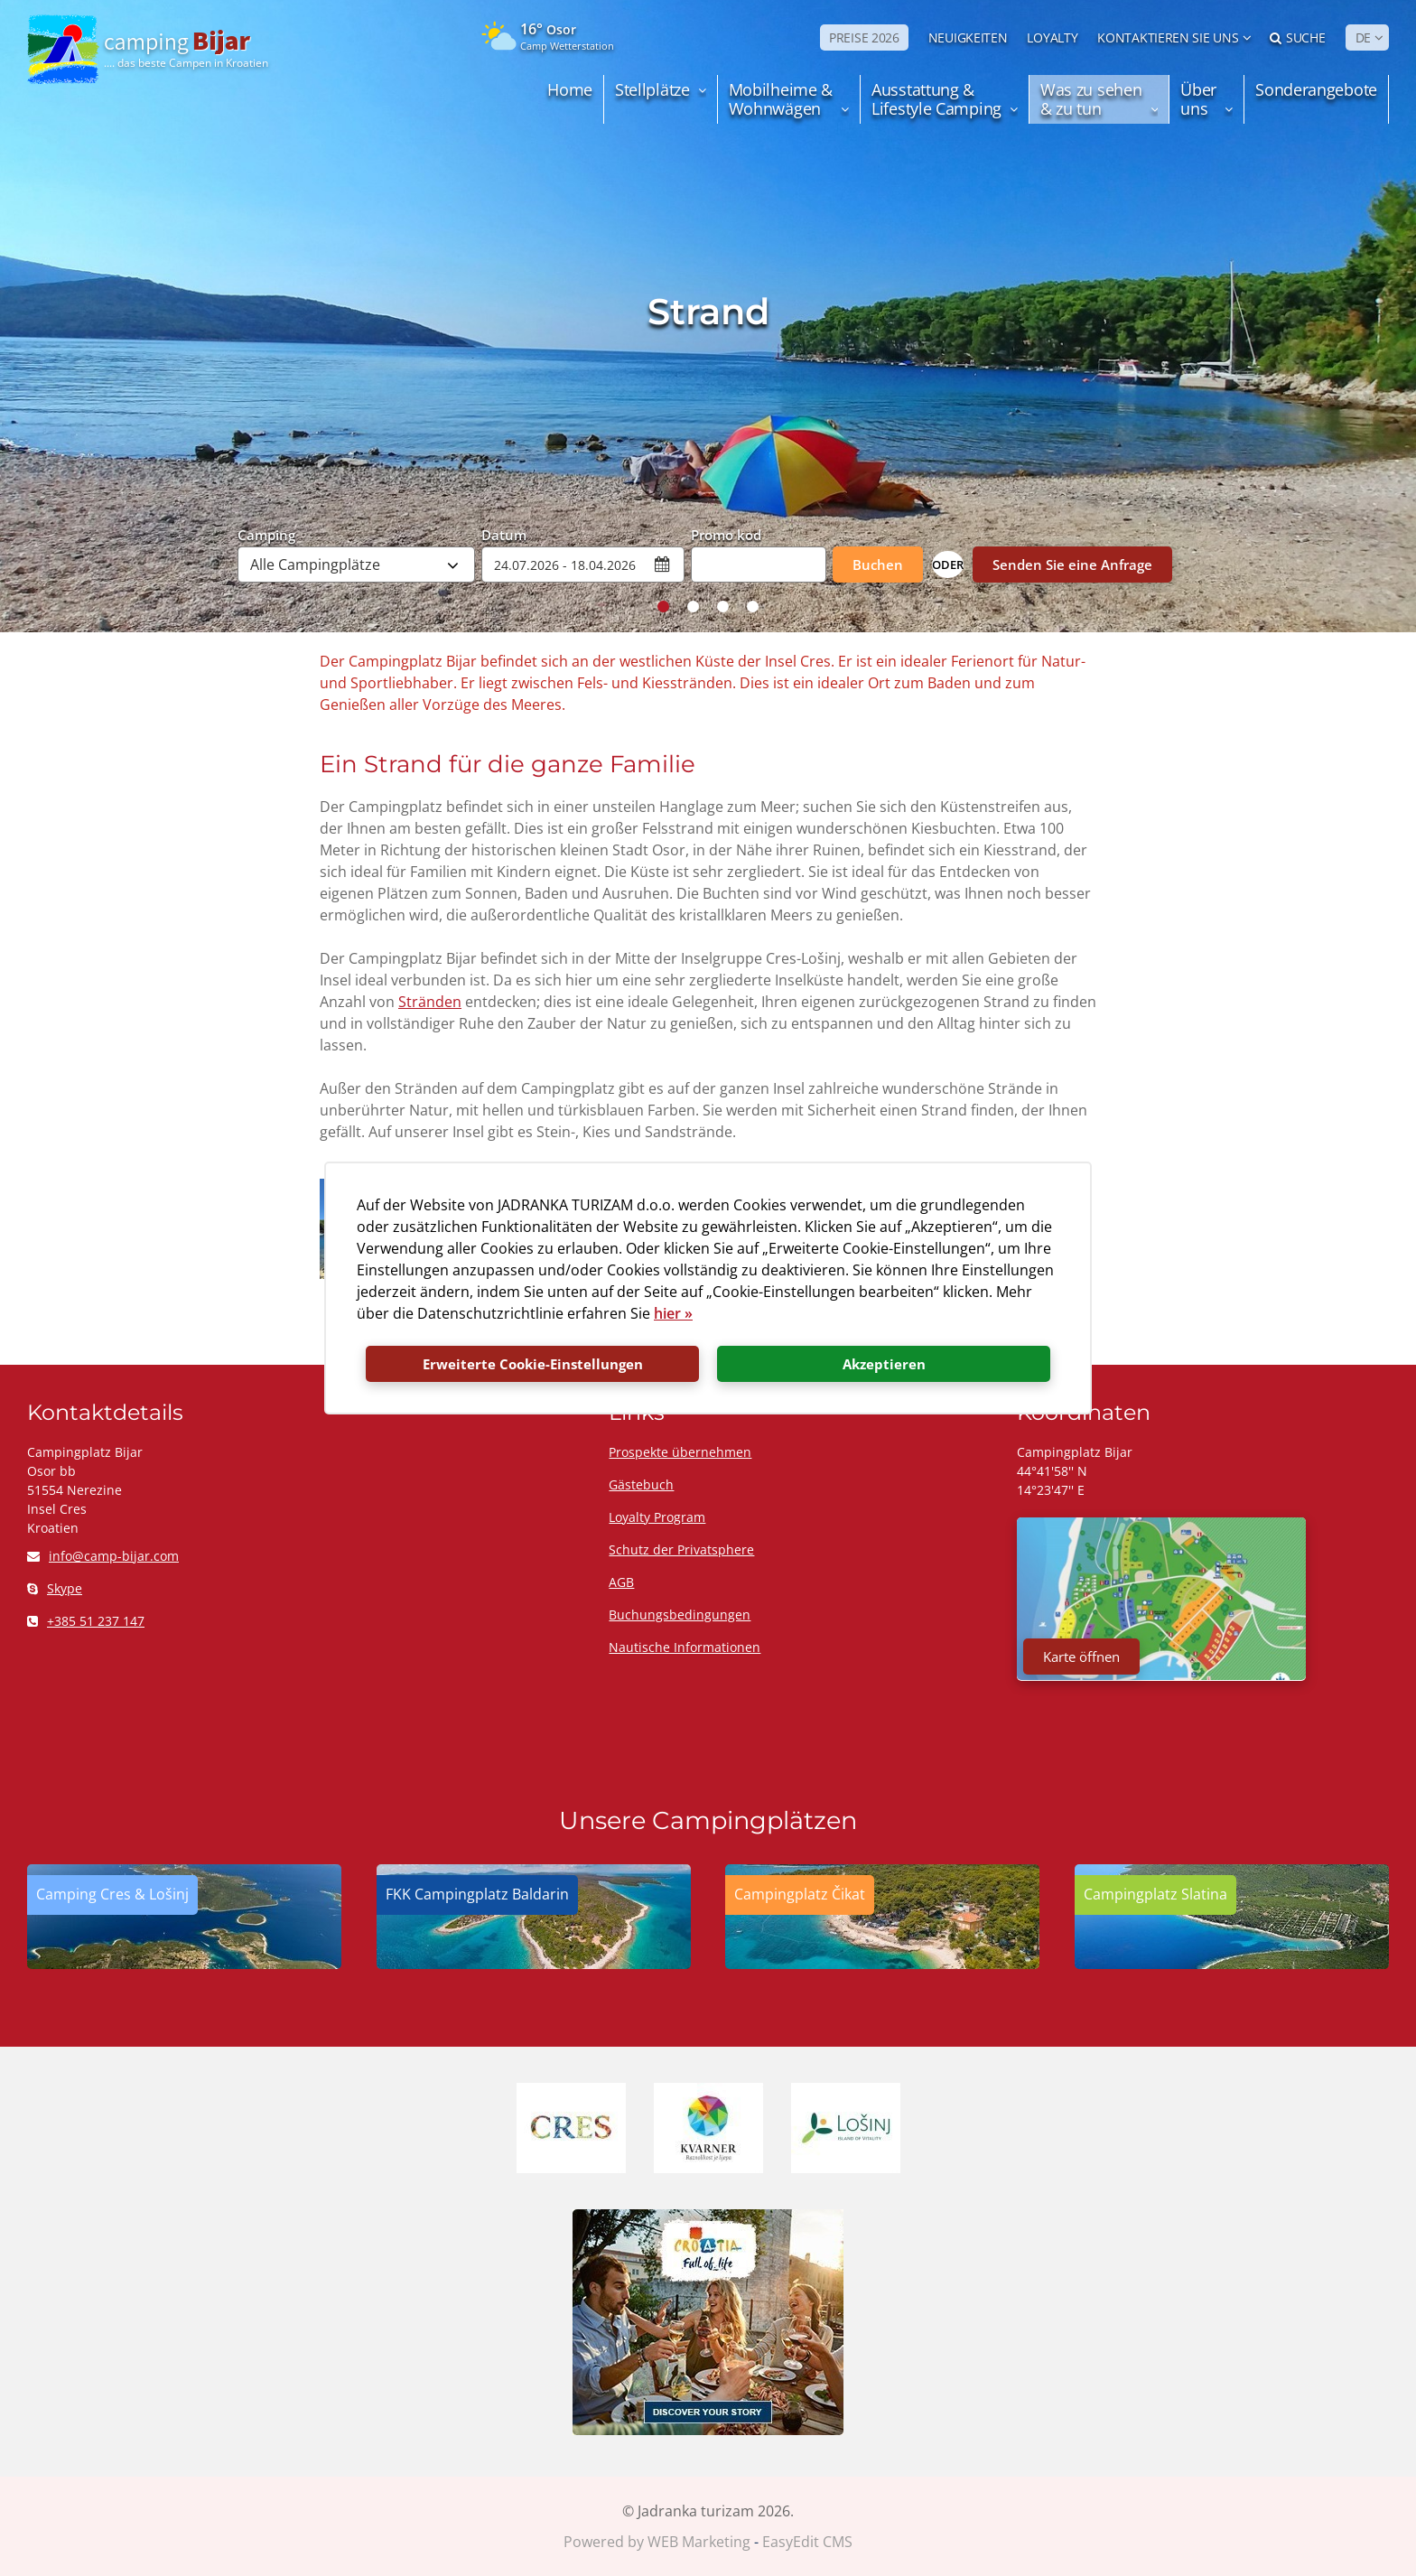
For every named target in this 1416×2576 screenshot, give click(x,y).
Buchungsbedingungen (679, 1614)
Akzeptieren (884, 1364)
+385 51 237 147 (85, 1620)
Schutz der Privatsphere (681, 1549)
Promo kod (726, 534)
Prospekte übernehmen (680, 1452)
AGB (621, 1582)
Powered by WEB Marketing (657, 2542)
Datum (503, 534)
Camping (266, 534)
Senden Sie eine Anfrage (1072, 564)
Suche (1297, 37)
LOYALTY (1052, 37)
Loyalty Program (657, 1517)
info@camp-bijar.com (103, 1555)
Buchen (877, 564)
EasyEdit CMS (807, 2542)
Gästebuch (641, 1484)
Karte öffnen (1081, 1656)
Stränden (429, 1002)
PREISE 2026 (864, 37)
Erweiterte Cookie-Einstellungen (533, 1364)
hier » (673, 1313)
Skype (54, 1588)
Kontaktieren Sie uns (1167, 37)
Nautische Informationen (684, 1647)
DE (1363, 37)
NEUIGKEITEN (968, 37)
